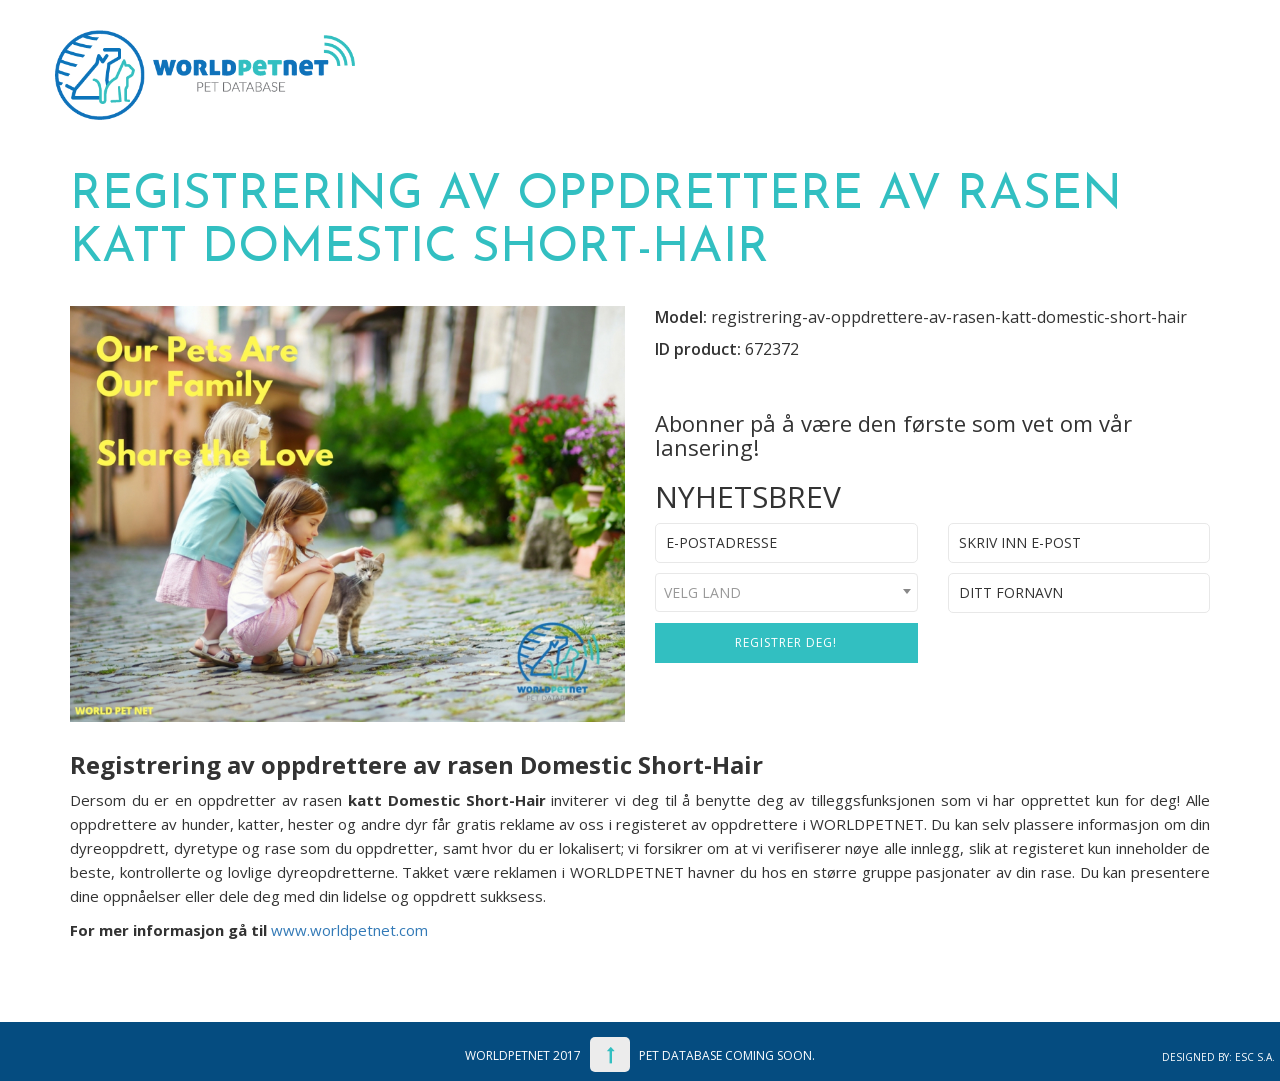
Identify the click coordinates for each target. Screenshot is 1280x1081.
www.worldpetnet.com (349, 930)
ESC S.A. (1255, 1057)
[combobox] (786, 592)
